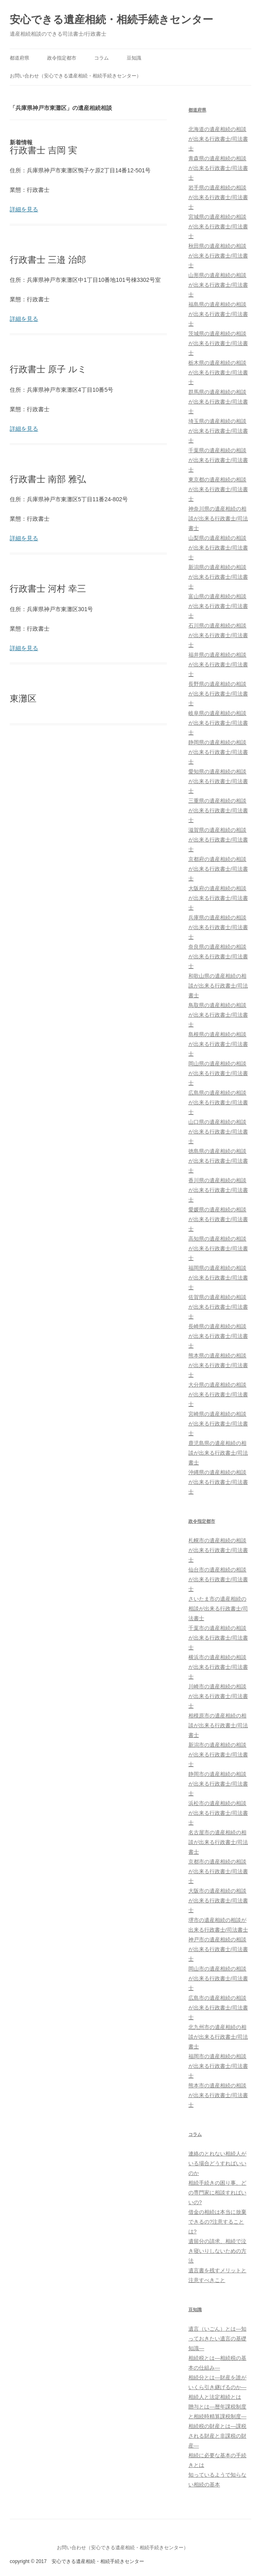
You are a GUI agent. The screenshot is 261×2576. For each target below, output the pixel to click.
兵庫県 (218, 927)
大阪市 (218, 1900)
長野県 (218, 693)
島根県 (218, 1044)
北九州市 (218, 2037)
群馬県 (218, 401)
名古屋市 (218, 1842)
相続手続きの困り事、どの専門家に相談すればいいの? (217, 2192)
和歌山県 (218, 985)
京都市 (218, 1871)
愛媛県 (218, 1219)
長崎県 (218, 1336)
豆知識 (134, 58)
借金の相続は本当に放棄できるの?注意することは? (217, 2222)
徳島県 (218, 1161)
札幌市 (218, 1550)
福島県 (218, 314)
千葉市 (218, 1638)
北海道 (218, 139)
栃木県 (218, 372)
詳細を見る (24, 209)
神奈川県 (218, 518)
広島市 (218, 2007)
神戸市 (218, 1949)
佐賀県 (218, 1307)
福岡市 (218, 2066)
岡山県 (218, 1073)
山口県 (218, 1131)
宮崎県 (218, 1423)
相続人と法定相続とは (214, 2397)
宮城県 (218, 226)
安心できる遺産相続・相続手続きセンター (111, 19)
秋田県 (218, 255)
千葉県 (218, 460)
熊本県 (218, 1365)
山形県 (218, 285)
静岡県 (218, 752)
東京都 (218, 489)
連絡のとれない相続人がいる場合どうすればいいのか (217, 2163)
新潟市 (218, 1754)
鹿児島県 (218, 1453)
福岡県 (218, 1277)
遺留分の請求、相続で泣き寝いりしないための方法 (217, 2251)
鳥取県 (218, 1015)
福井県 (218, 664)
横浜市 (218, 1667)
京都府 (218, 869)
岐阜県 (218, 723)
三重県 (218, 810)
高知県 (218, 1248)
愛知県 (218, 781)
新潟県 (218, 577)
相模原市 (218, 1725)
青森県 (218, 168)
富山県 (218, 606)
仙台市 (218, 1579)
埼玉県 (218, 431)
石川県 (218, 635)
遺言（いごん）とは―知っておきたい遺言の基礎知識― (217, 2338)
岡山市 (218, 1978)
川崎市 (218, 1696)
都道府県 (19, 58)
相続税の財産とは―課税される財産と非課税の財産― (217, 2436)
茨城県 (218, 343)
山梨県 (218, 547)
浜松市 (218, 1813)
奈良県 (218, 956)
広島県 (218, 1102)
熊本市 (218, 2095)
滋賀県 (218, 839)
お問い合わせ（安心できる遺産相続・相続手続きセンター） (75, 76)
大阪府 (218, 898)
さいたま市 (218, 1608)
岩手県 (218, 197)
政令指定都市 (61, 58)
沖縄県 (218, 1482)
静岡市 (218, 1784)
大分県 (218, 1394)
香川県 (218, 1190)
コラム (101, 58)
